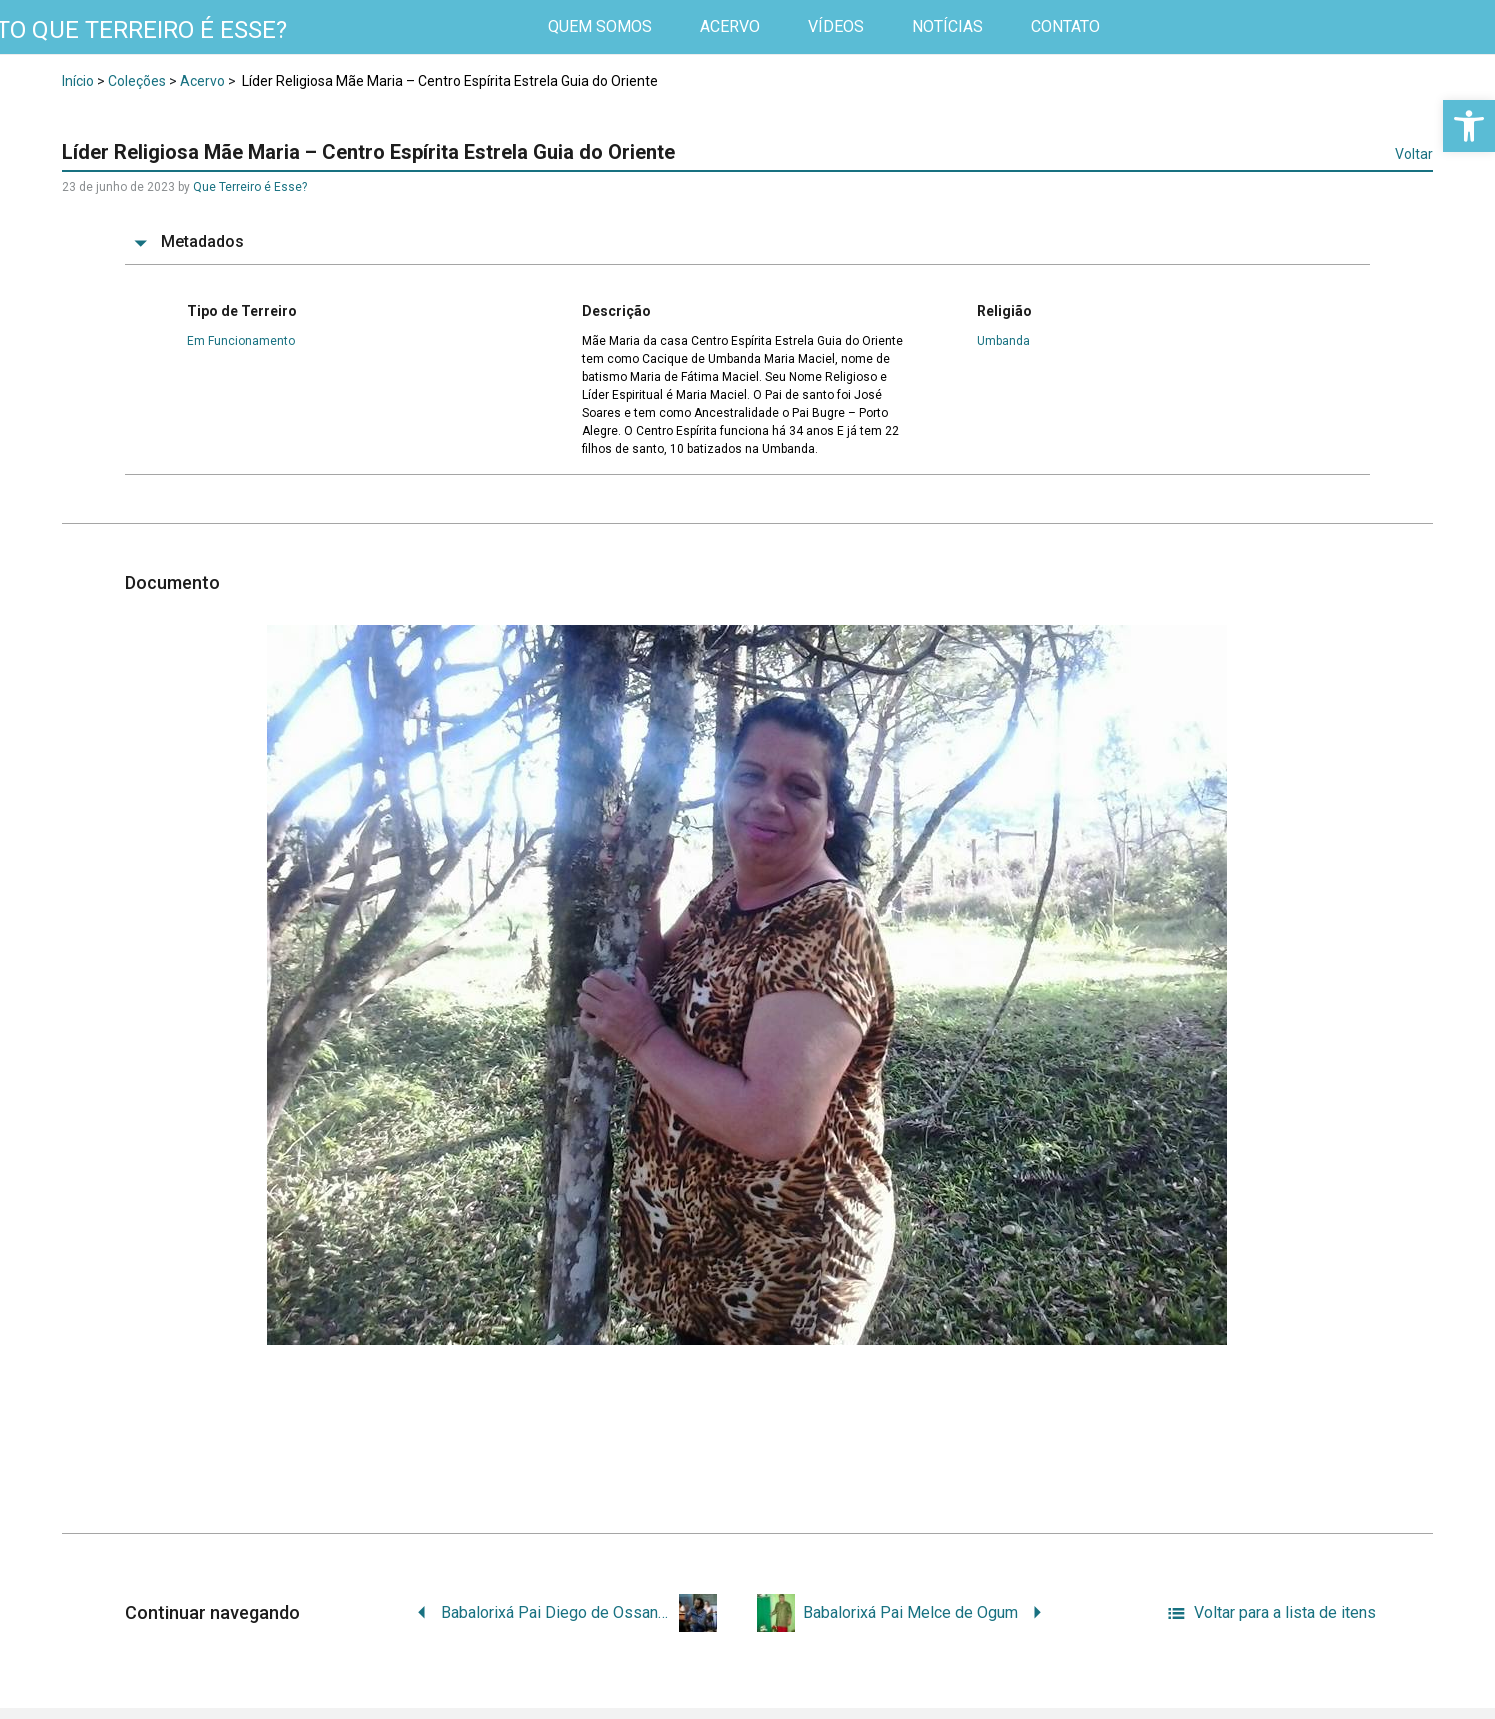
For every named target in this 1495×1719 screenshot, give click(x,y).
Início (78, 81)
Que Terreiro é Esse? (250, 187)
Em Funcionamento (241, 341)
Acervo (202, 81)
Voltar (1414, 154)
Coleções (137, 81)
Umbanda (1003, 341)
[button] (1469, 126)
